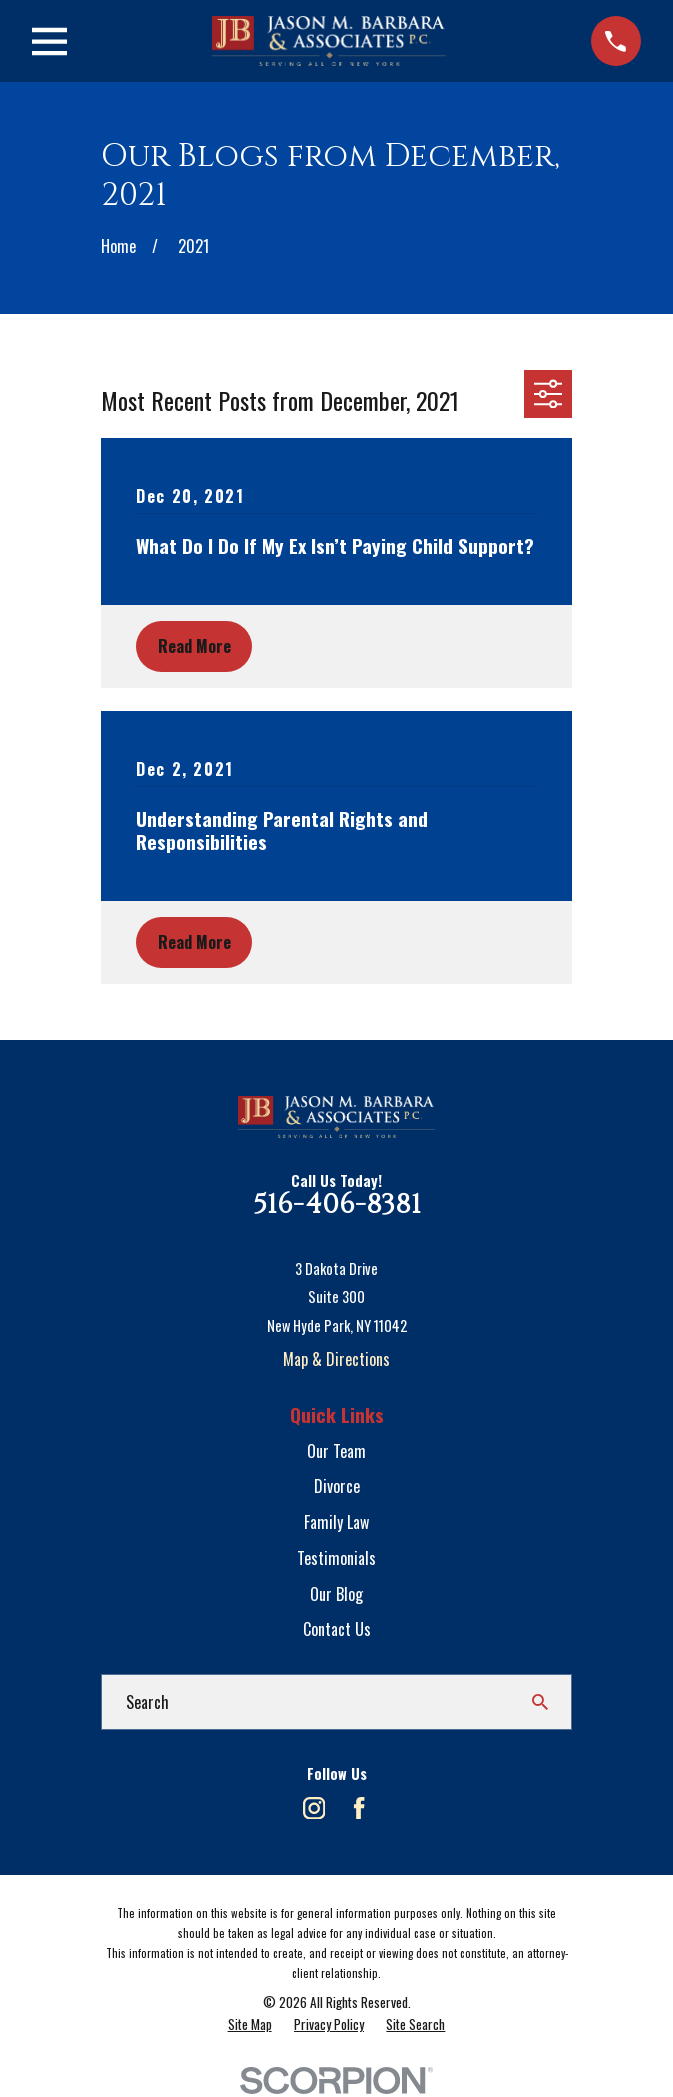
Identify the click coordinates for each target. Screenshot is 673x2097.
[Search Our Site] (540, 1702)
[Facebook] (359, 1808)
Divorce (337, 1486)
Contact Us (337, 1629)
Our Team (336, 1451)
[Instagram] (314, 1808)
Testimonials (336, 1558)
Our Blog (336, 1594)
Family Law (336, 1522)
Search (147, 1702)
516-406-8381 (337, 1204)
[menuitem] (250, 2024)
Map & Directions (336, 1359)
